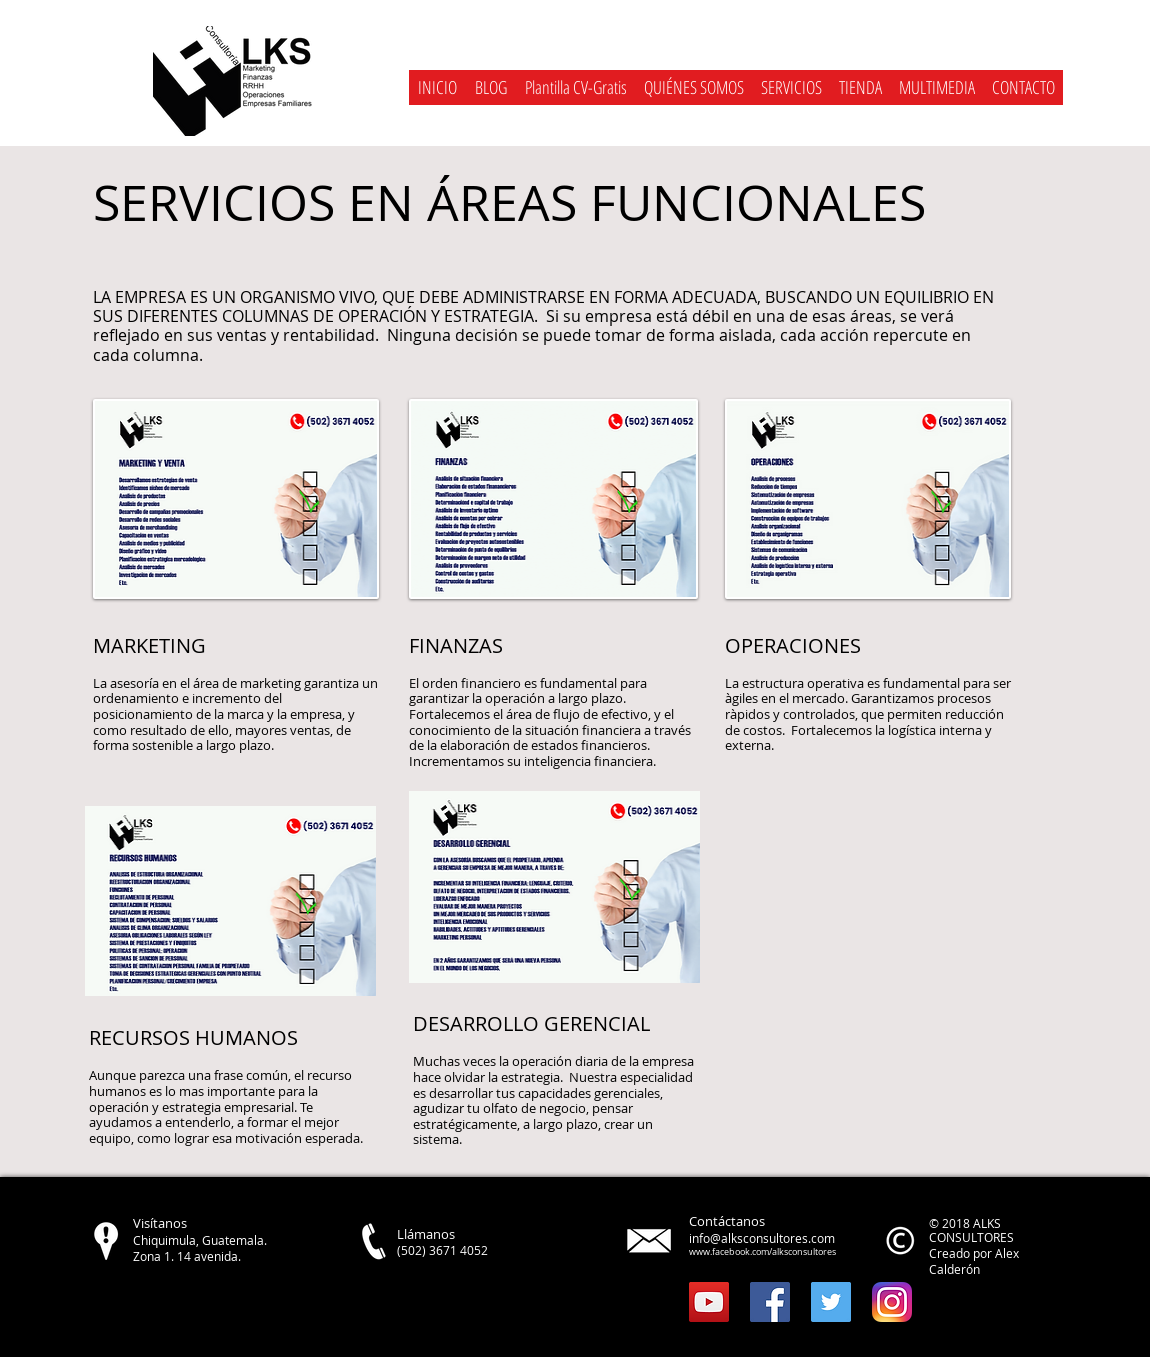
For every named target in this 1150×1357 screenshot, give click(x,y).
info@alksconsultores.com (762, 1238)
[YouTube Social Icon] (709, 1302)
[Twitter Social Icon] (831, 1302)
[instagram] (892, 1302)
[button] (791, 87)
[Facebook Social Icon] (770, 1302)
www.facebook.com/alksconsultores (762, 1252)
